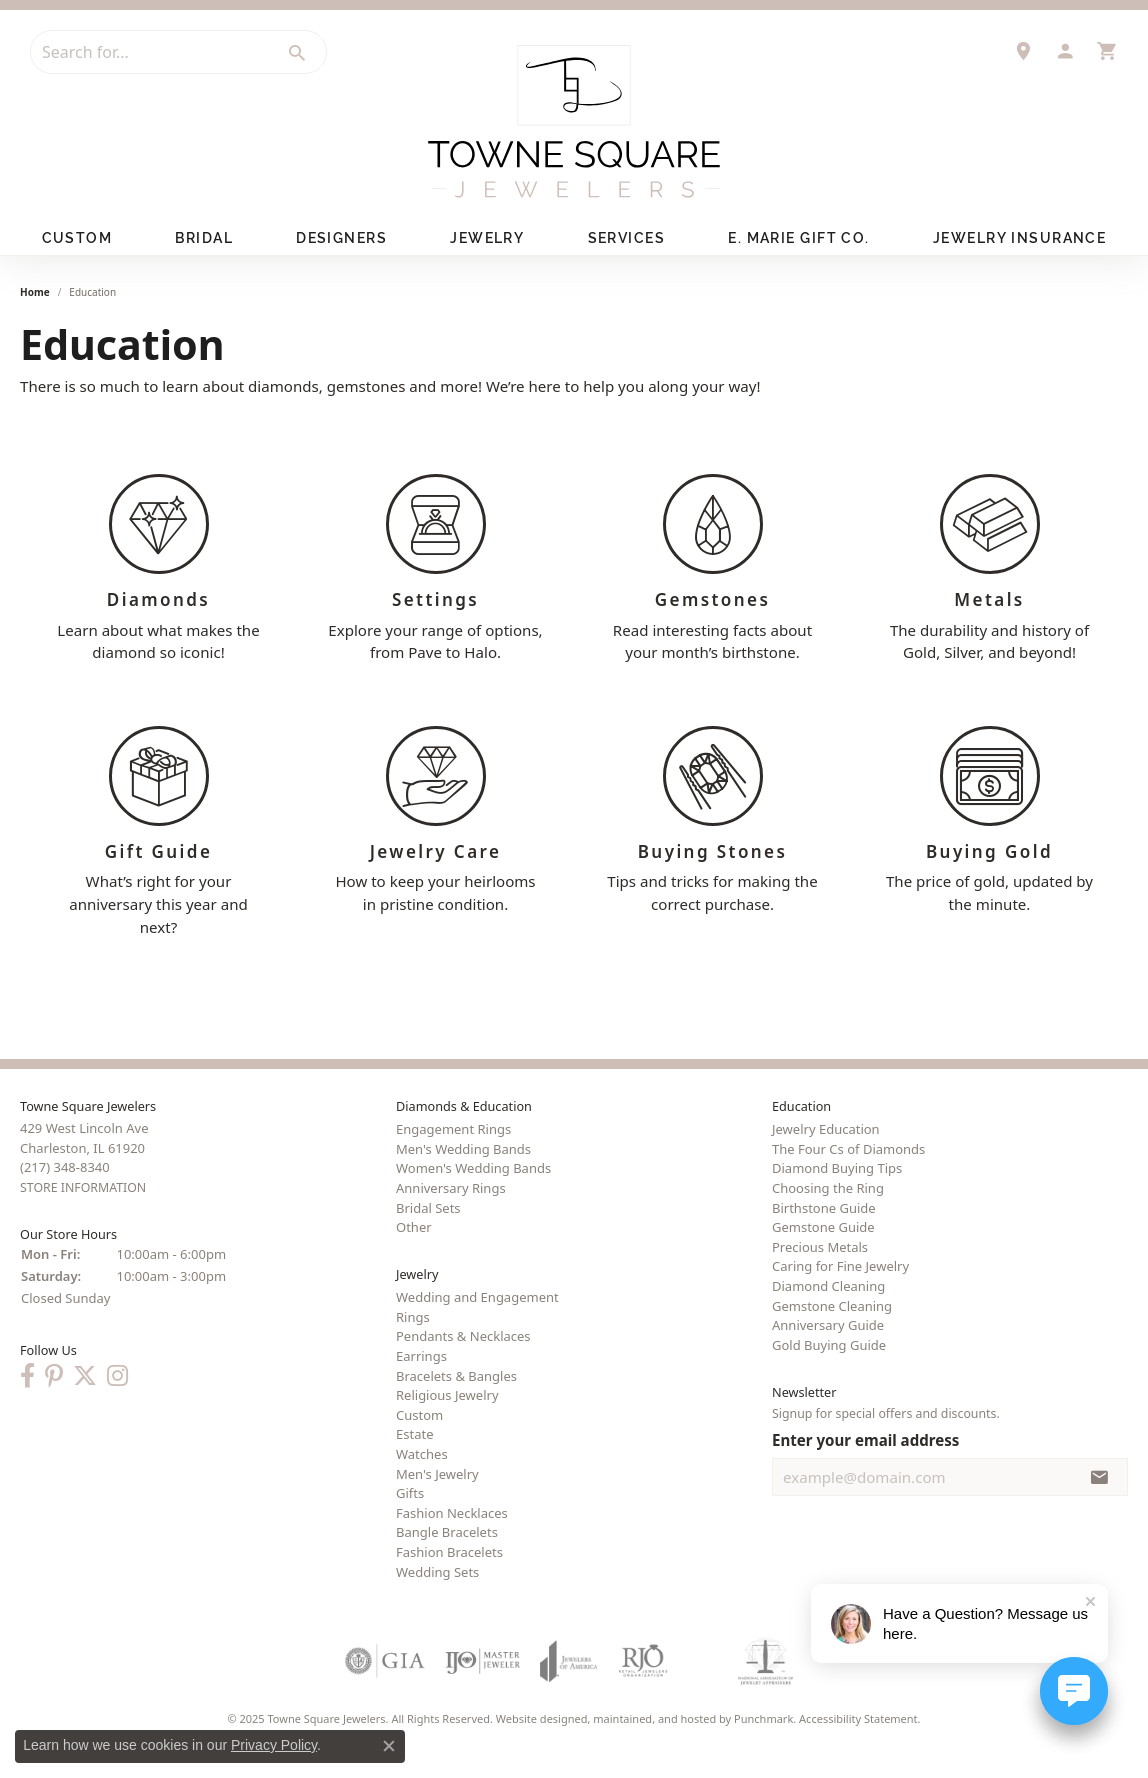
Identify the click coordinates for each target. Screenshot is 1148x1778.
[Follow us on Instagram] (117, 1376)
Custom (77, 238)
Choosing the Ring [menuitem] (828, 1188)
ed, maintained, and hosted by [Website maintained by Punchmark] (655, 1719)
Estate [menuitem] (414, 1435)
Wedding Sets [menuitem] (437, 1572)
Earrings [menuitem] (421, 1356)
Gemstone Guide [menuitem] (823, 1228)
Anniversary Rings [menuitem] (451, 1188)
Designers (341, 238)
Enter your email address (865, 1440)
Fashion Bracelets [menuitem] (449, 1552)
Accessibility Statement (858, 1719)
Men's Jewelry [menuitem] (437, 1474)
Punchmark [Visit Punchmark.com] (763, 1719)
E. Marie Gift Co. (798, 238)
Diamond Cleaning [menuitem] (828, 1286)
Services (627, 238)
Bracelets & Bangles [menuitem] (456, 1376)
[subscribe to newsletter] (1100, 1477)
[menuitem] (385, 1662)
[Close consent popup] (389, 1746)
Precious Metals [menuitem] (820, 1247)
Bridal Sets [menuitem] (428, 1208)
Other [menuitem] (414, 1228)
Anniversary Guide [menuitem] (828, 1326)
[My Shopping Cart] (1107, 51)
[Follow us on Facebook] (27, 1376)
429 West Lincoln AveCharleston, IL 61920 (84, 1158)
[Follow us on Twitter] (85, 1376)
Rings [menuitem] (413, 1317)
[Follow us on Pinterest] (54, 1376)
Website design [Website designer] (535, 1719)
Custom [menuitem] (419, 1415)
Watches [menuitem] (422, 1454)
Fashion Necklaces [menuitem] (452, 1513)
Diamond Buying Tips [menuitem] (837, 1169)
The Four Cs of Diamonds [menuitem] (848, 1149)
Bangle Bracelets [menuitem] (447, 1533)
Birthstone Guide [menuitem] (824, 1208)
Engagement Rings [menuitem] (453, 1130)
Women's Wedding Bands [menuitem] (473, 1169)
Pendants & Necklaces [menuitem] (463, 1337)
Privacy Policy (274, 1745)
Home (35, 292)
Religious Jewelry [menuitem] (447, 1396)
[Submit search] (298, 53)
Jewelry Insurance (1019, 238)
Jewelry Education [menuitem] (826, 1130)
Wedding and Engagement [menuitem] (477, 1297)
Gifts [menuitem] (410, 1494)
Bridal (204, 238)
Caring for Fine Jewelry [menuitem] (840, 1267)
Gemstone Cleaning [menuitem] (832, 1306)
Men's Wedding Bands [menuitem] (463, 1149)
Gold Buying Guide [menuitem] (829, 1345)
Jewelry (487, 238)
